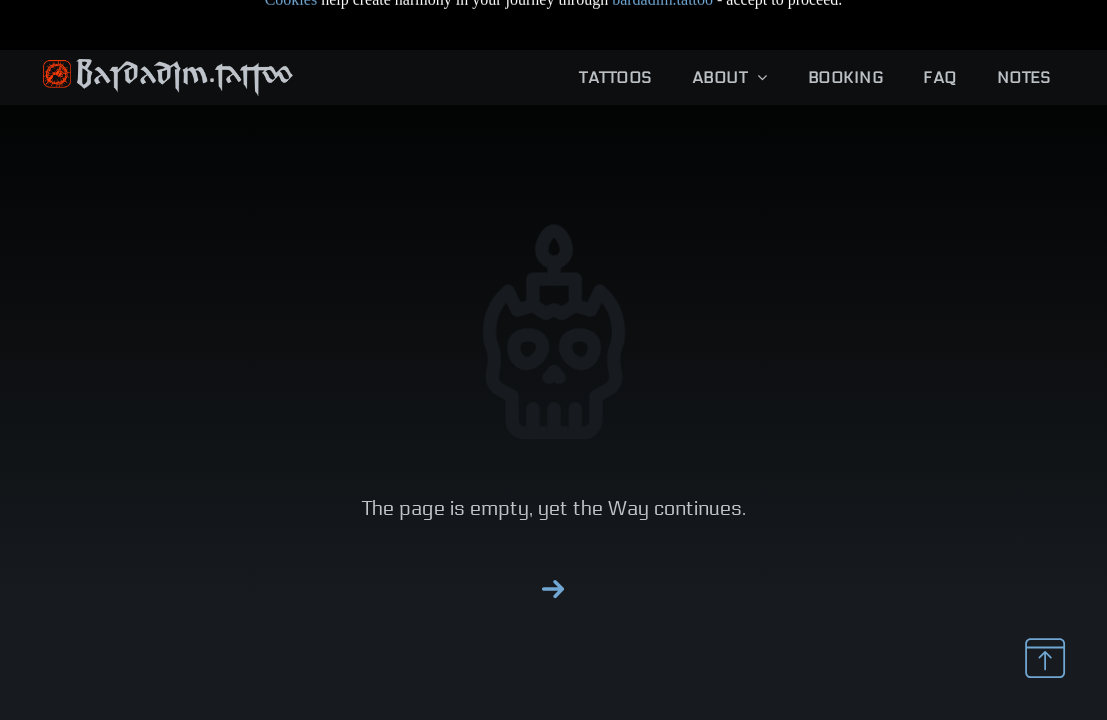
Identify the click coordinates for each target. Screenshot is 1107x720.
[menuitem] (615, 27)
